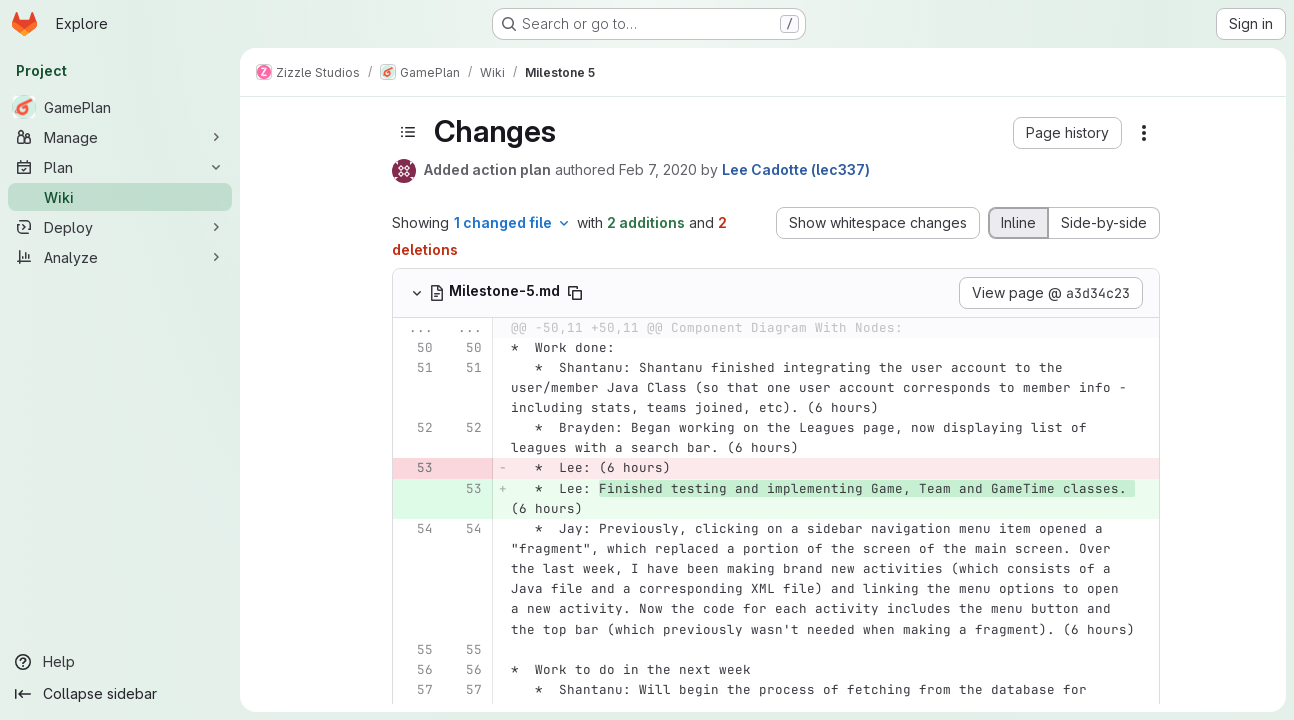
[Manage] (120, 137)
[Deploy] (120, 227)
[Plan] (120, 167)
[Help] (120, 662)
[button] (1067, 133)
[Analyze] (120, 257)
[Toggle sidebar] (408, 132)
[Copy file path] (575, 293)
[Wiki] (120, 197)
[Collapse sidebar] (120, 694)
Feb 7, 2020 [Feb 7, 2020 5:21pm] (658, 169)
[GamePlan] (120, 107)
